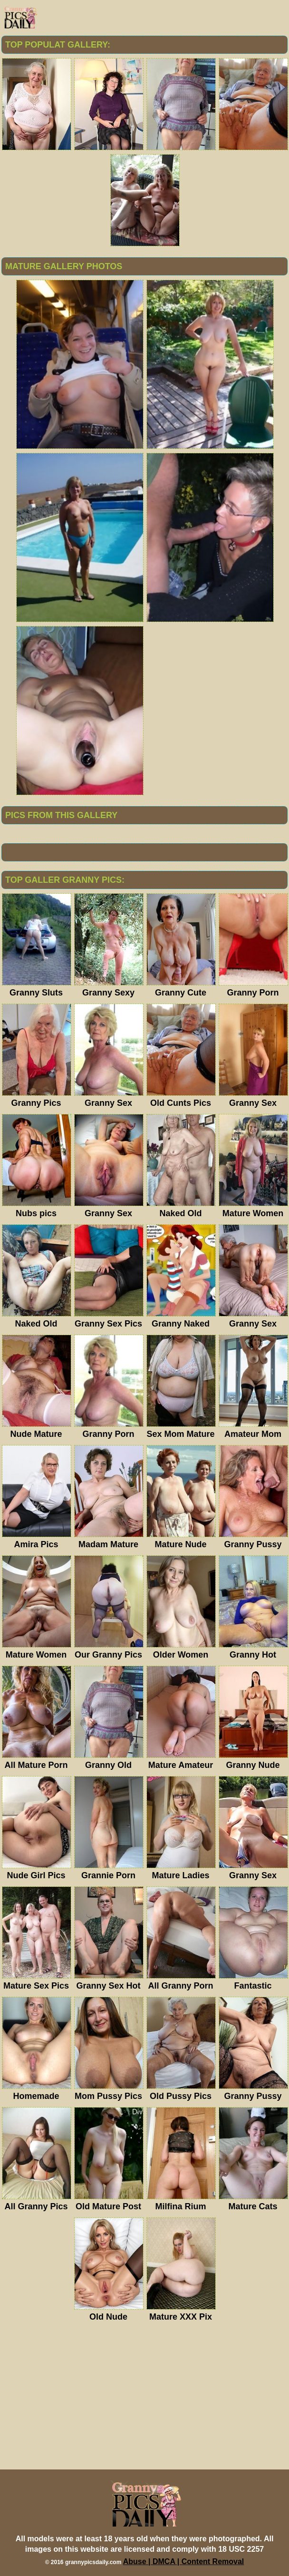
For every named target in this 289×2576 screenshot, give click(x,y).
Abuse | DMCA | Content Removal (183, 2561)
